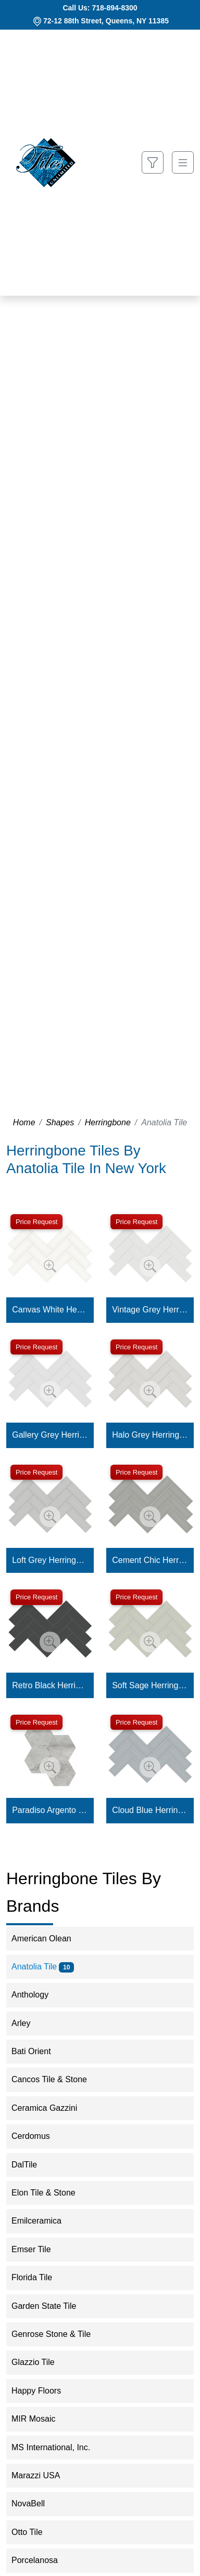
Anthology (38, 1994)
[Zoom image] (50, 1266)
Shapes (60, 1122)
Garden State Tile (52, 2306)
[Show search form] (153, 162)
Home (24, 1122)
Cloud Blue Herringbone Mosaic (150, 1810)
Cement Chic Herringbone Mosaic (150, 1560)
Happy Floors (44, 2390)
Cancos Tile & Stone (57, 2079)
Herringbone (108, 1122)
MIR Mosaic (41, 2418)
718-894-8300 (114, 8)
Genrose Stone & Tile (59, 2334)
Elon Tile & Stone (52, 2192)
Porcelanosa (41, 2560)
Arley (29, 2023)
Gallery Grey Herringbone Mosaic (50, 1434)
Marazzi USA (42, 2475)
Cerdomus (37, 2136)
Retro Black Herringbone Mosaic (50, 1685)
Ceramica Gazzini (52, 2108)
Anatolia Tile (42, 1966)
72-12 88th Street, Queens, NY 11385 (106, 21)
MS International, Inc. (57, 2447)
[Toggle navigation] (183, 162)
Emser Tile (39, 2249)
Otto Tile (35, 2532)
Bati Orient (38, 2051)
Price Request (36, 1222)
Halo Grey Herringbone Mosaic (150, 1434)
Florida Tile (38, 2277)
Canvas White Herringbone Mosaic (50, 1309)
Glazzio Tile (39, 2362)
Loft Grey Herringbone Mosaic (50, 1560)
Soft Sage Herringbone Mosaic (150, 1685)
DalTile (32, 2164)
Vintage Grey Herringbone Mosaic (150, 1309)
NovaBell (36, 2503)
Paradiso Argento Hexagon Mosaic (50, 1810)
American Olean (48, 1938)
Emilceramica (43, 2220)
